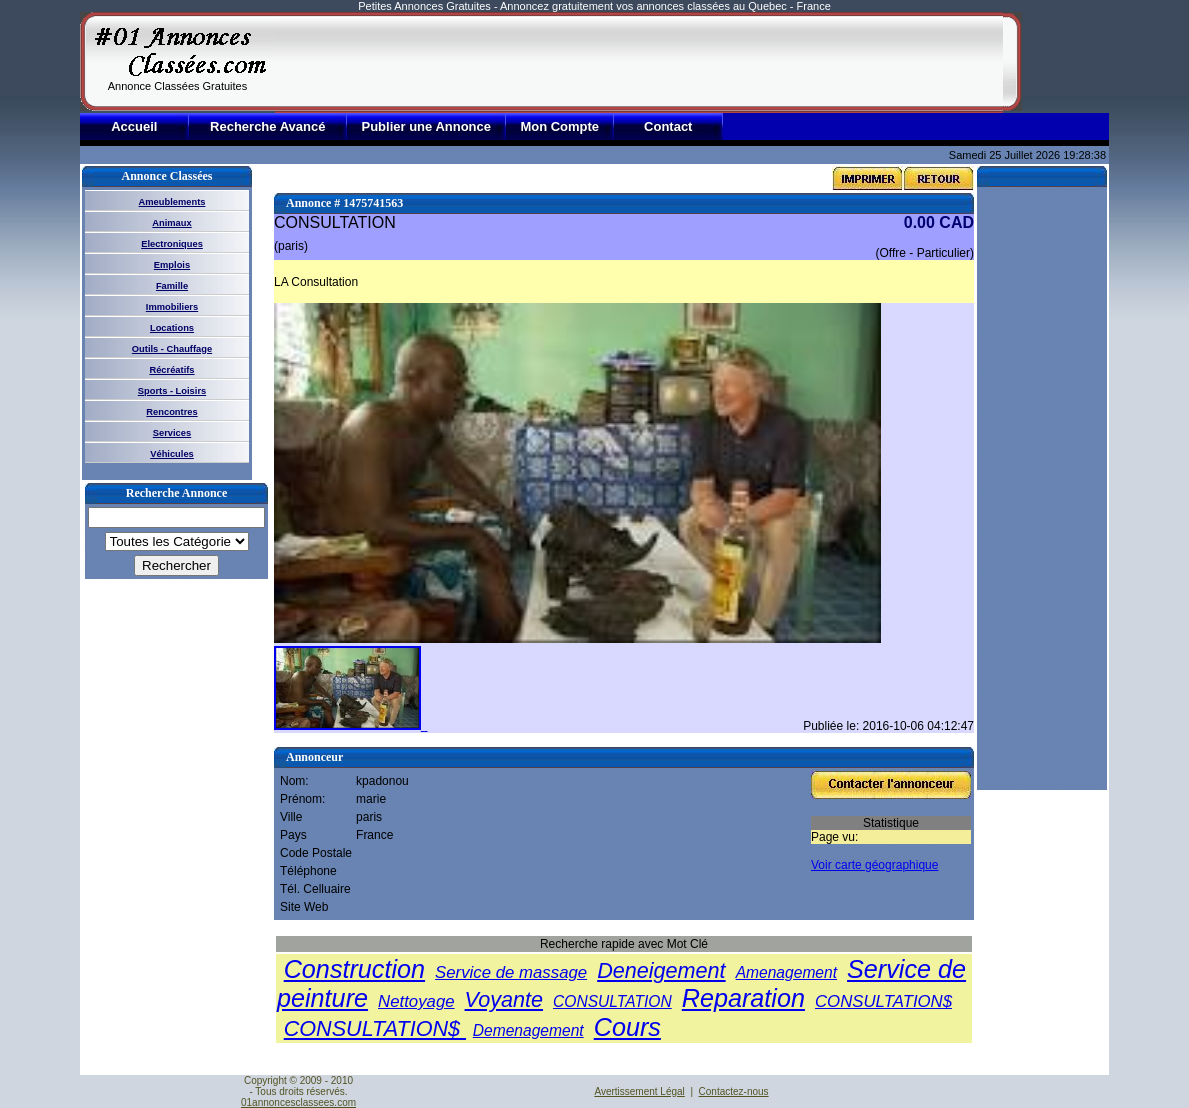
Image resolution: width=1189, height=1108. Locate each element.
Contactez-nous (734, 1091)
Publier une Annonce (426, 126)
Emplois (172, 265)
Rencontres (171, 412)
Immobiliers (172, 307)
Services (172, 433)
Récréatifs (171, 370)
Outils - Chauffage (172, 349)
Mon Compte (559, 126)
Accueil (134, 126)
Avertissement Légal (639, 1091)
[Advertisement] (639, 62)
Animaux (171, 223)
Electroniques (172, 244)
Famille (172, 286)
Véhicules (172, 454)
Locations (172, 328)
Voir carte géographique (874, 865)
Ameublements (172, 202)
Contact (668, 126)
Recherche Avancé (267, 126)
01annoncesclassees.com (298, 1102)
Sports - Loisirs (172, 391)
